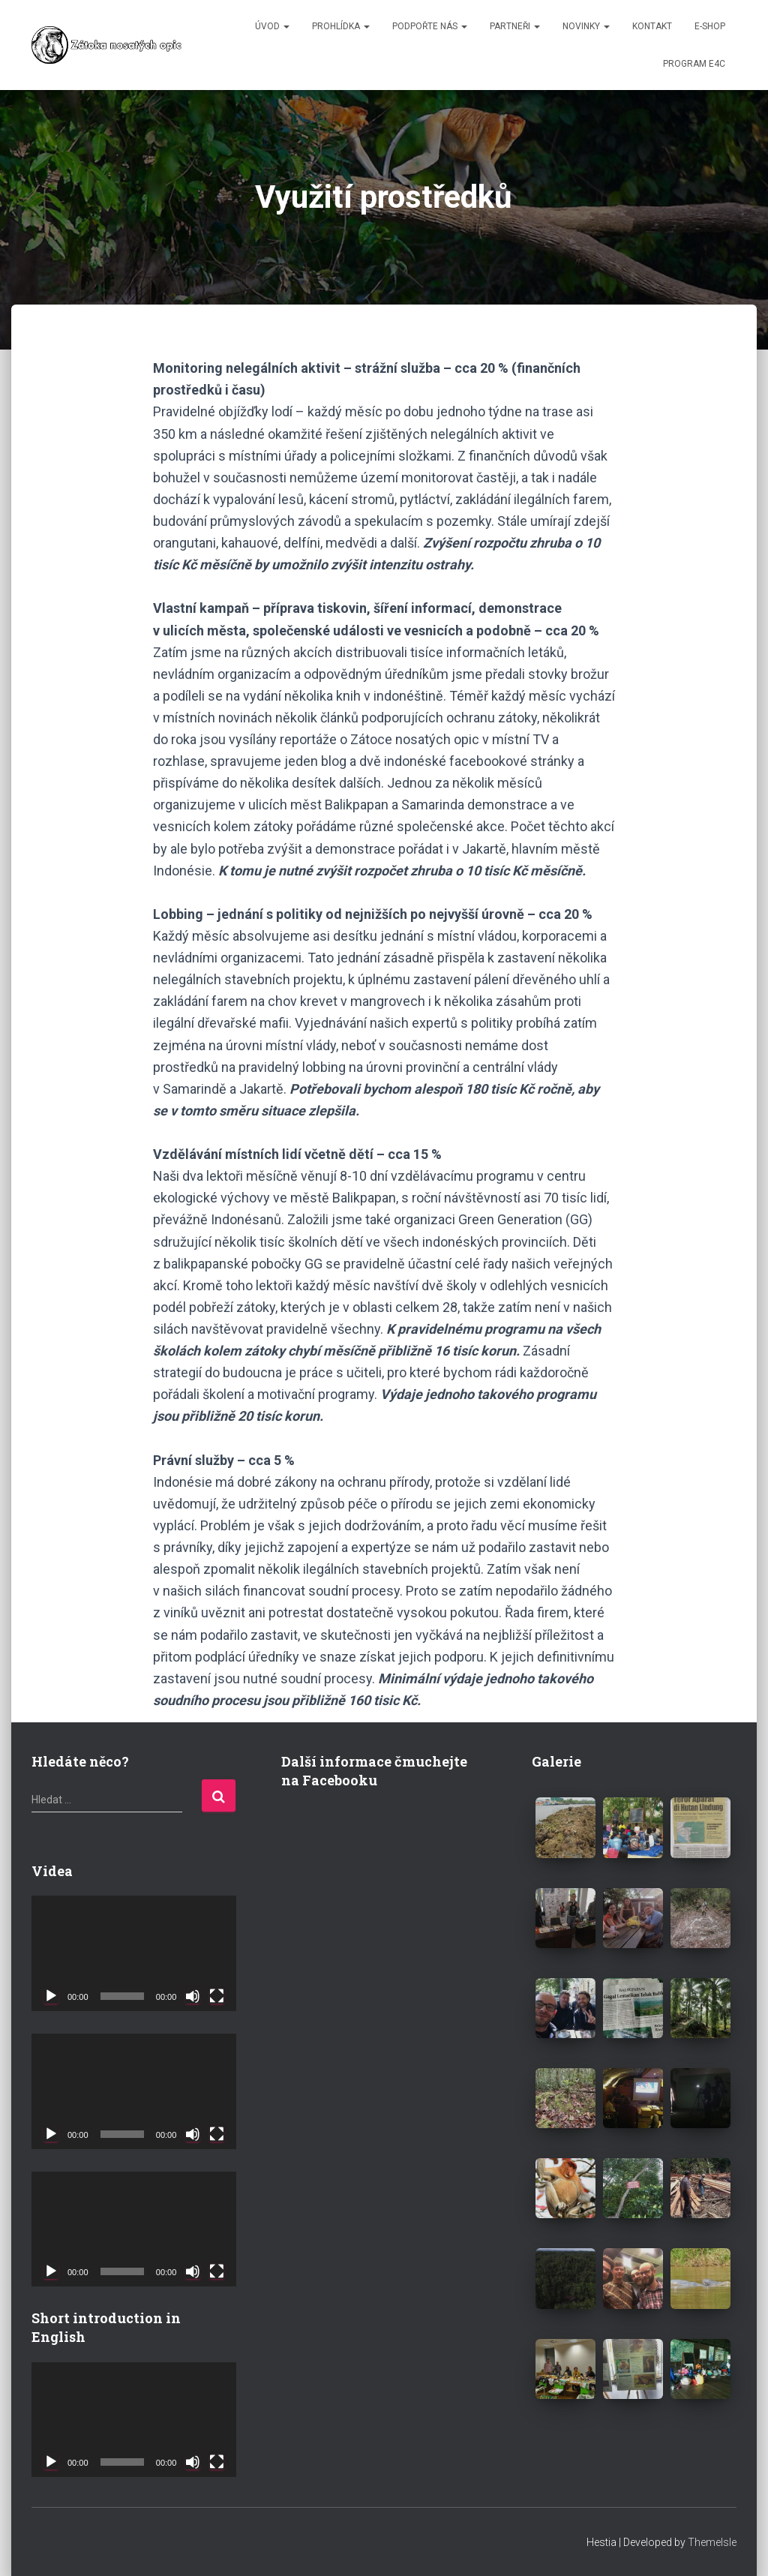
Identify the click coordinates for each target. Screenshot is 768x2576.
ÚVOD (272, 26)
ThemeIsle (712, 2542)
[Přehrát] (51, 1996)
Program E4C (694, 64)
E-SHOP (709, 26)
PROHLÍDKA (341, 26)
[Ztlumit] (192, 1996)
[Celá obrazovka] (216, 1996)
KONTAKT (652, 26)
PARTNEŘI (515, 26)
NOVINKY (586, 26)
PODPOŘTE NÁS (429, 26)
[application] (134, 1953)
